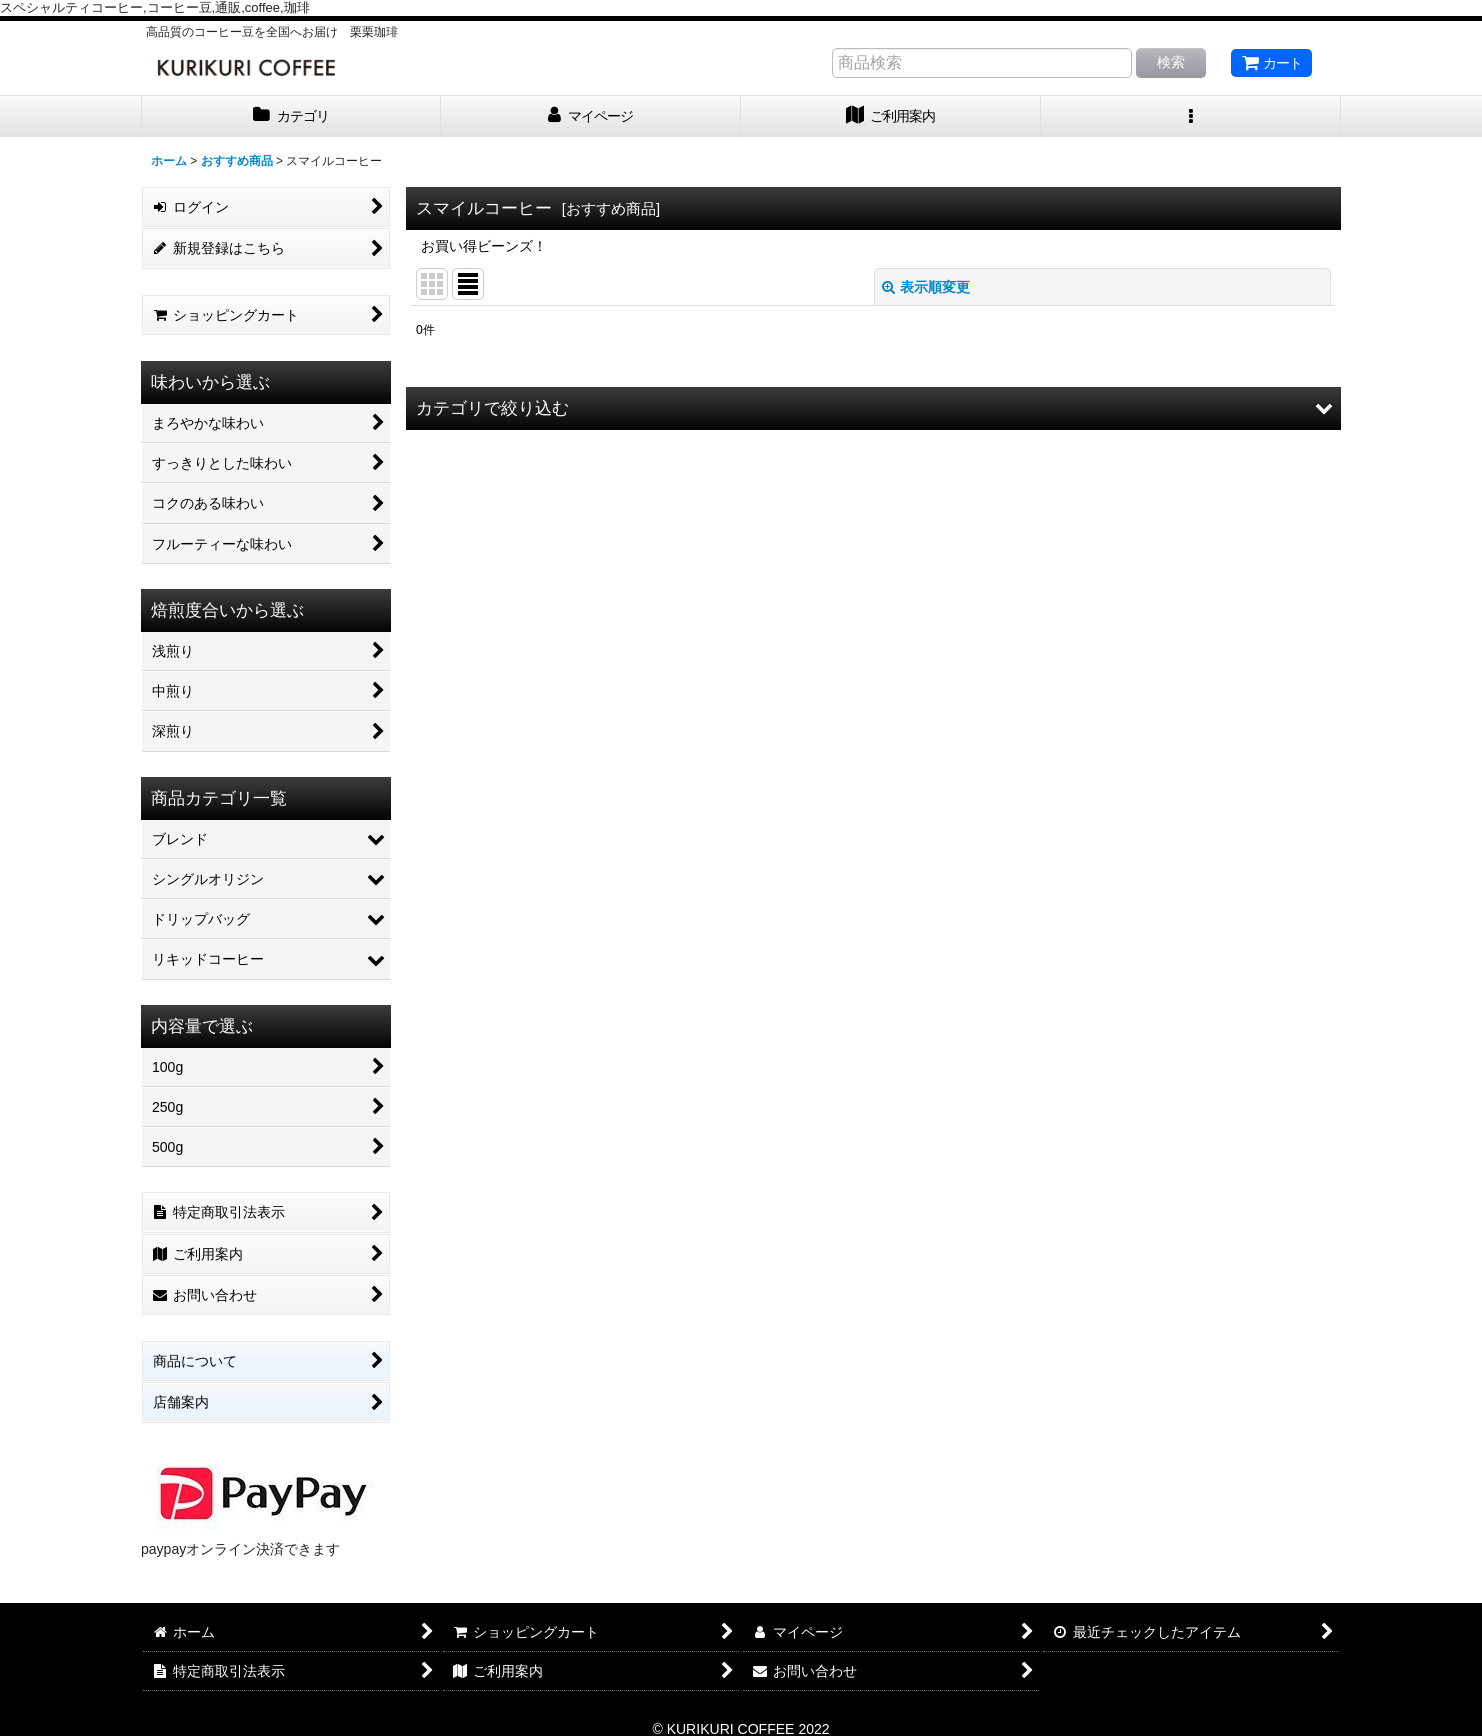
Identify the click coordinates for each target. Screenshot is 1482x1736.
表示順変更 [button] (926, 287)
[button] (1191, 116)
